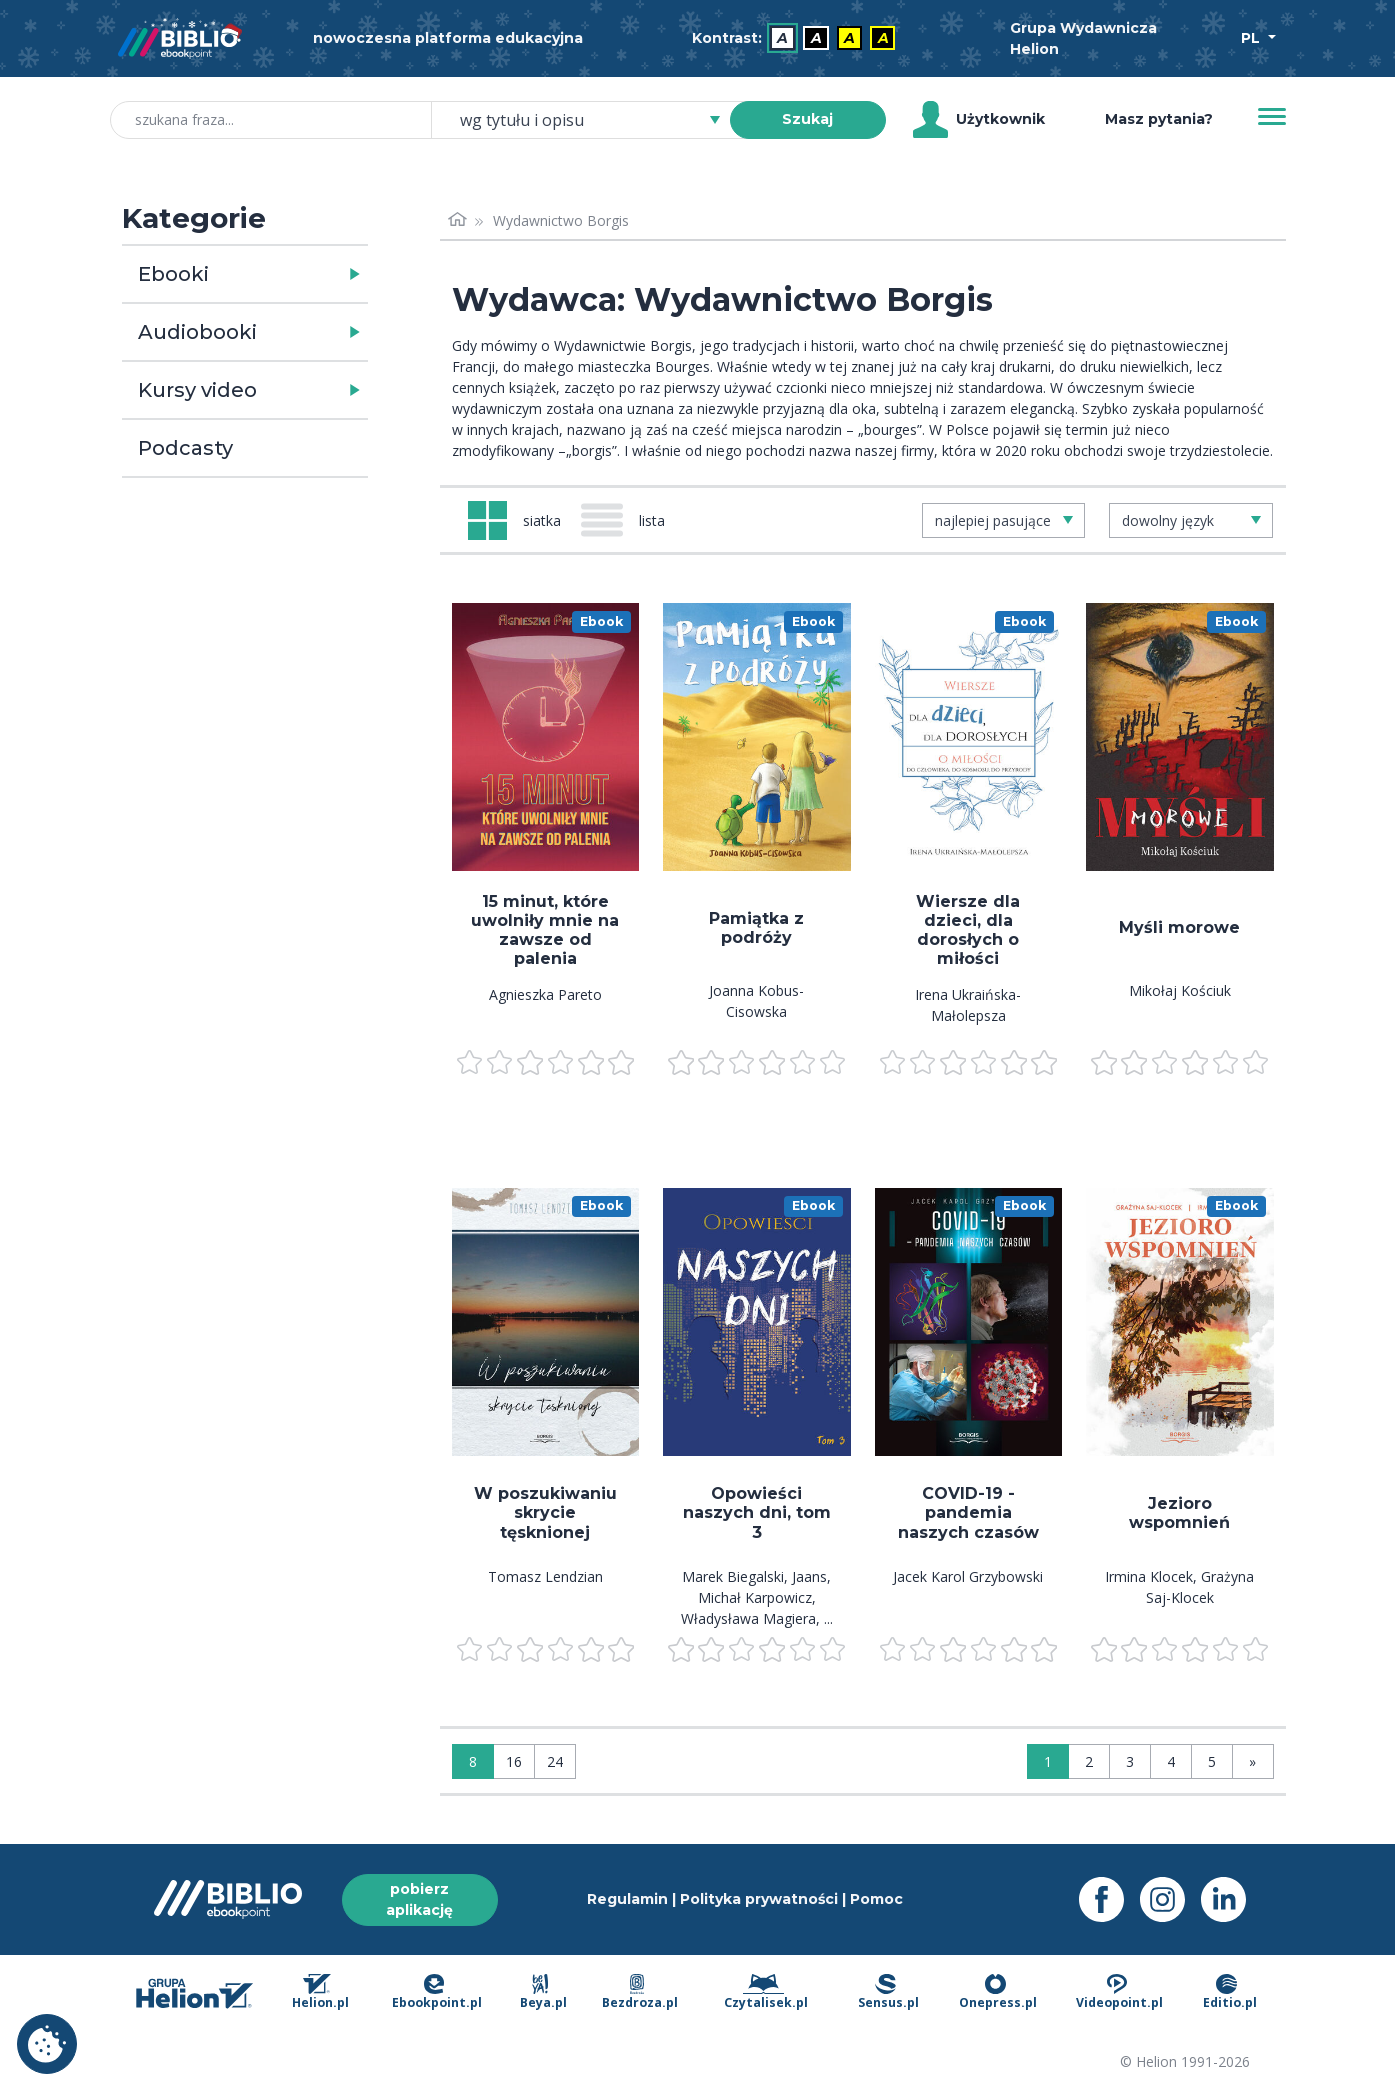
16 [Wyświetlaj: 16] (514, 1761)
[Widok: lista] (631, 520)
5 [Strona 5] (1212, 1761)
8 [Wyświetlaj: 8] (473, 1761)
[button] (296, 274)
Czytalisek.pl (766, 1993)
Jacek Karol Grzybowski (968, 1576)
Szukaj (807, 119)
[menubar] (798, 38)
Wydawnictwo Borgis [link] (561, 220)
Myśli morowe (1179, 927)
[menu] (546, 737)
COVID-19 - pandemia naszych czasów (968, 1512)
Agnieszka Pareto (545, 994)
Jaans (809, 1576)
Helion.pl (320, 1993)
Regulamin (627, 1899)
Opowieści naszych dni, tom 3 (757, 1512)
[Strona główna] (458, 220)
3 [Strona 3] (1130, 1761)
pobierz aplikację (419, 1899)
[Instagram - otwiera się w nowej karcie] (1170, 1899)
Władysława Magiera (748, 1618)
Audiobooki (197, 332)
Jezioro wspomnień (1179, 1513)
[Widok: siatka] (514, 520)
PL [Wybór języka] (1252, 38)
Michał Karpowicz (755, 1597)
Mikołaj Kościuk (1180, 990)
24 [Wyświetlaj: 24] (555, 1761)
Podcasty (185, 448)
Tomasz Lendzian (545, 1576)
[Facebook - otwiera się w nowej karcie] (1109, 1899)
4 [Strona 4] (1171, 1761)
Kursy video (197, 390)
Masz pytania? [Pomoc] (1159, 119)
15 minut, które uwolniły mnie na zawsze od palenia (545, 930)
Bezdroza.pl (640, 1993)
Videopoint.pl (1119, 1993)
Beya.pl (543, 1993)
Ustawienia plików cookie (47, 2044)
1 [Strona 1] (1048, 1761)
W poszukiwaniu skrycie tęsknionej (545, 1512)
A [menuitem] (782, 38)
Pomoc (876, 1899)
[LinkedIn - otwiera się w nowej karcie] (1231, 1899)
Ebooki (173, 274)
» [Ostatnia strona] (1252, 1761)
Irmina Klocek (1149, 1576)
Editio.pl (1230, 1993)
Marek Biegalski (733, 1576)
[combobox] (592, 120)
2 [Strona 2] (1089, 1761)
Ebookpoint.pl (437, 1993)
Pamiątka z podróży (756, 928)
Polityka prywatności (759, 1899)
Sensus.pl (888, 1993)
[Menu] (1272, 117)
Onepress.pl (998, 1993)
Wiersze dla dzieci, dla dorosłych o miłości (968, 930)
